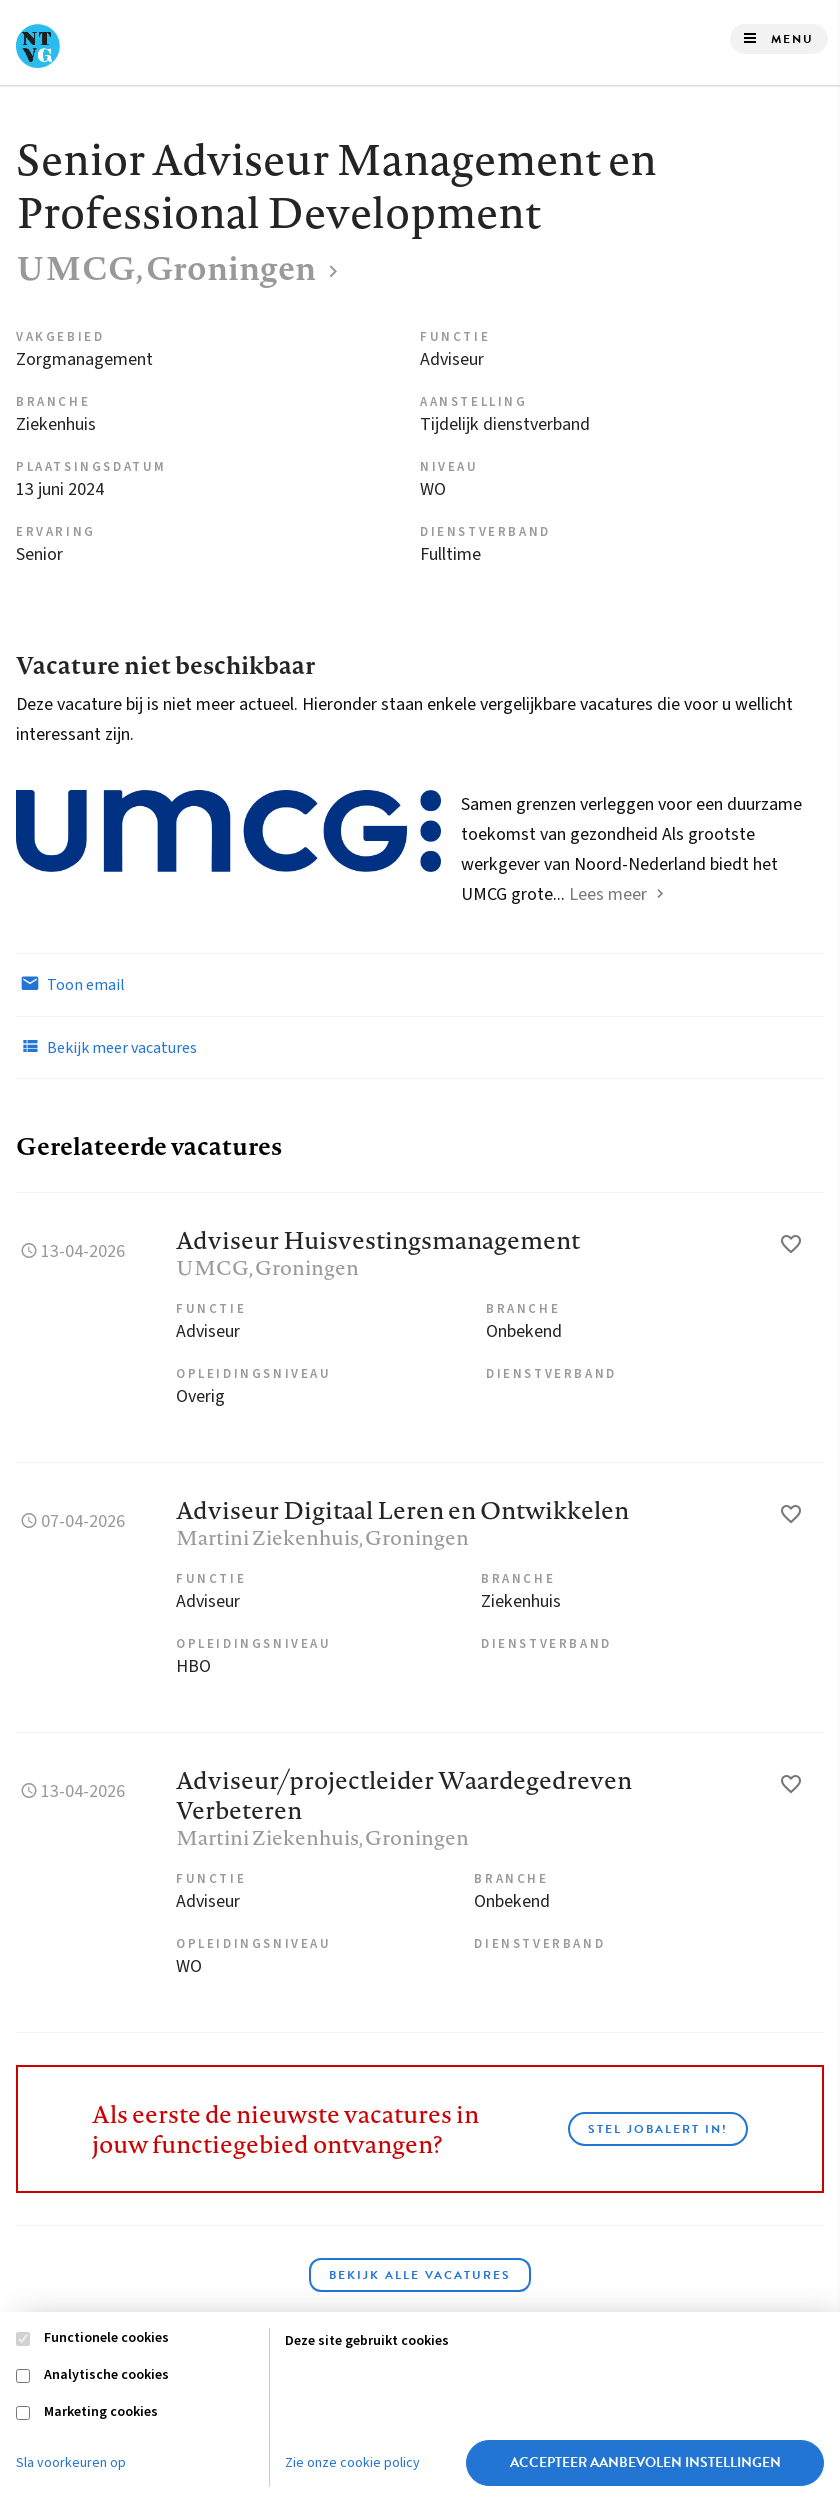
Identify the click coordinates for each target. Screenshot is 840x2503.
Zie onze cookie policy (352, 2463)
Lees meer (608, 894)
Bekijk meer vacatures (106, 1047)
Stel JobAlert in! (658, 2129)
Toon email (70, 984)
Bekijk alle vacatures (420, 2275)
